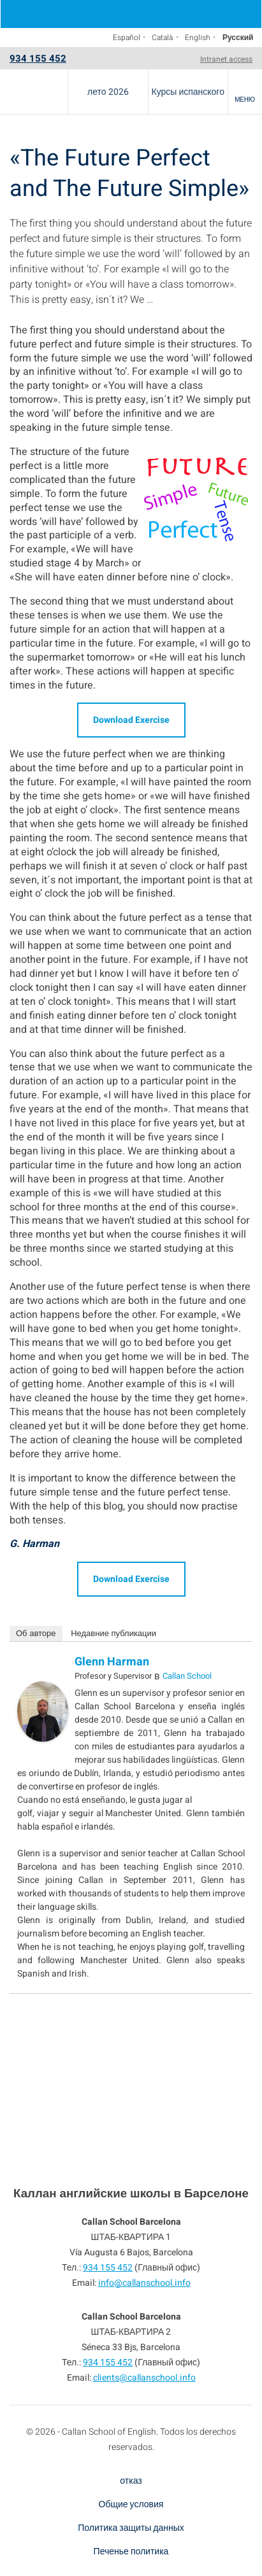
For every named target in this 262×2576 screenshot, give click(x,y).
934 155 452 (38, 59)
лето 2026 (108, 92)
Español (126, 37)
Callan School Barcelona (33, 91)
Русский (238, 37)
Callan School (187, 1676)
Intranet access (226, 59)
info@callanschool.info (144, 2283)
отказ (131, 2481)
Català (162, 37)
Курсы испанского (188, 92)
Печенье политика (131, 2551)
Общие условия (131, 2504)
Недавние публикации (113, 1633)
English (197, 37)
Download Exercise (131, 720)
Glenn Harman (112, 1661)
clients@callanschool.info (144, 2377)
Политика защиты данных (131, 2528)
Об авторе (36, 1633)
